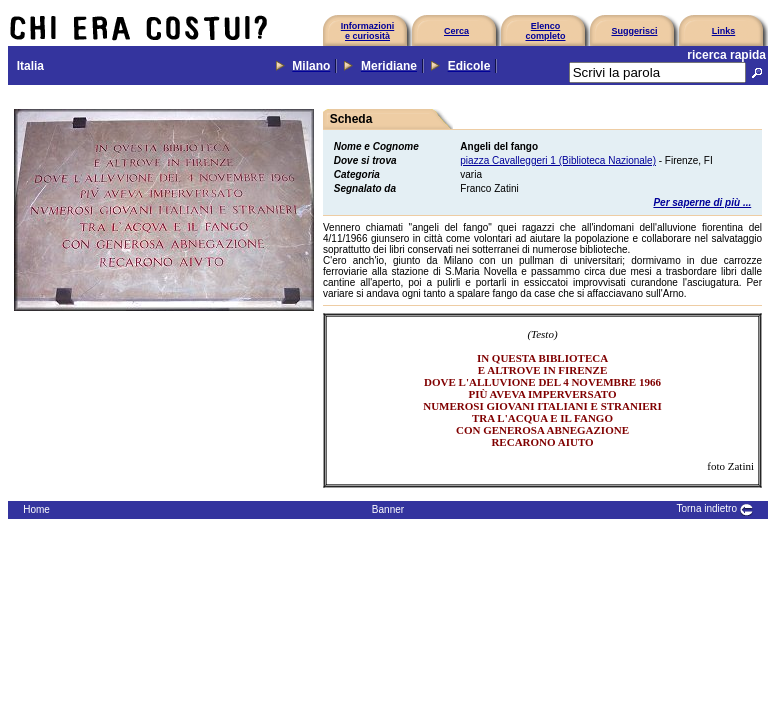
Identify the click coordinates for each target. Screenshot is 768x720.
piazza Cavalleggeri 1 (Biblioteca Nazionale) (558, 160)
